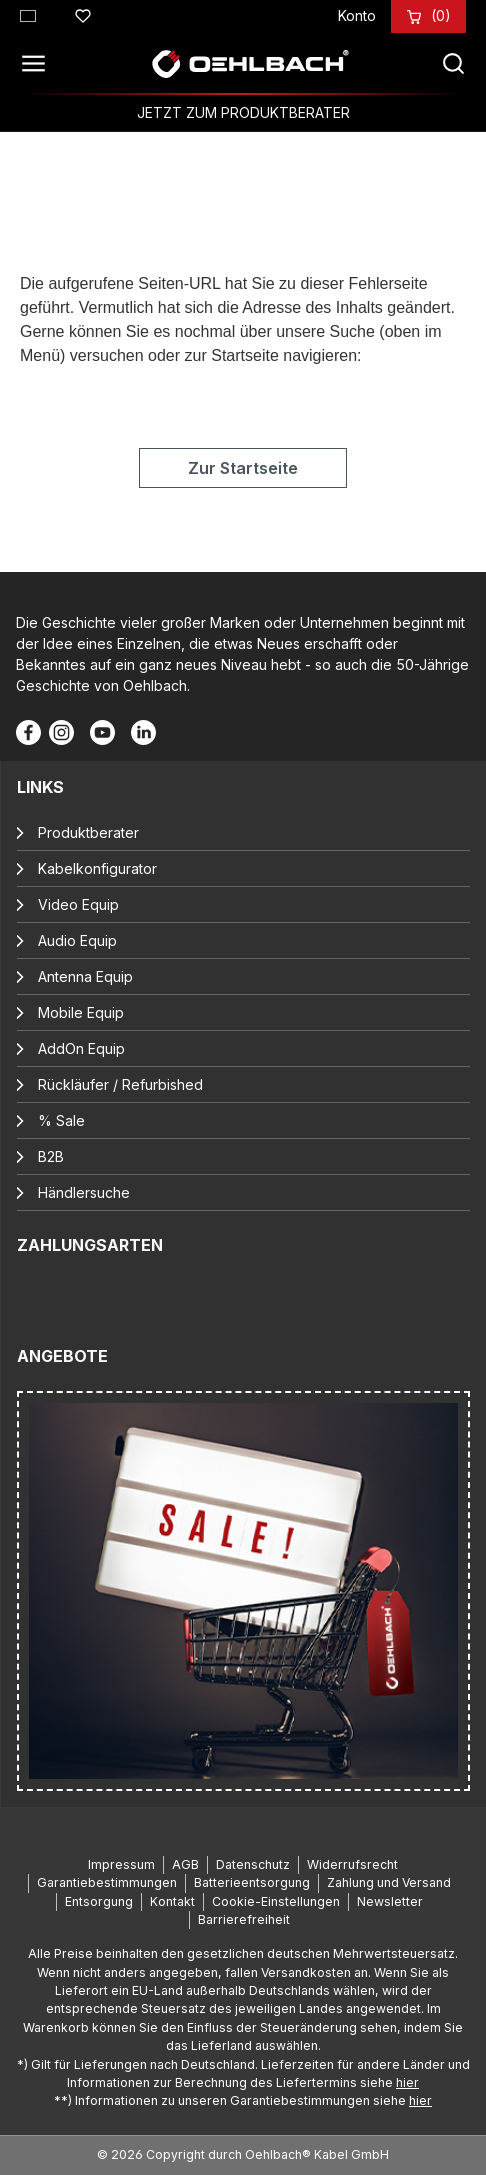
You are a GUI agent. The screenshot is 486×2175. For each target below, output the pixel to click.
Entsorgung (99, 1901)
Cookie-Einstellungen (276, 1901)
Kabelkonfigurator (97, 868)
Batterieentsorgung (252, 1882)
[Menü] (39, 64)
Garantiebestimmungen (107, 1882)
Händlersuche (84, 1192)
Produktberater (88, 832)
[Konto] (357, 15)
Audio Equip (77, 940)
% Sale (61, 1120)
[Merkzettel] (83, 13)
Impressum (121, 1864)
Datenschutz (253, 1864)
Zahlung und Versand (389, 1882)
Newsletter (390, 1901)
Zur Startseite (243, 468)
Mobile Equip (81, 1012)
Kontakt (172, 1901)
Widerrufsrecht (352, 1864)
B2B (51, 1156)
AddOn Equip (81, 1048)
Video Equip (78, 904)
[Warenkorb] (441, 15)
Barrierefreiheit (244, 1919)
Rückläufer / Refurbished (120, 1084)
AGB (185, 1864)
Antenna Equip (85, 976)
